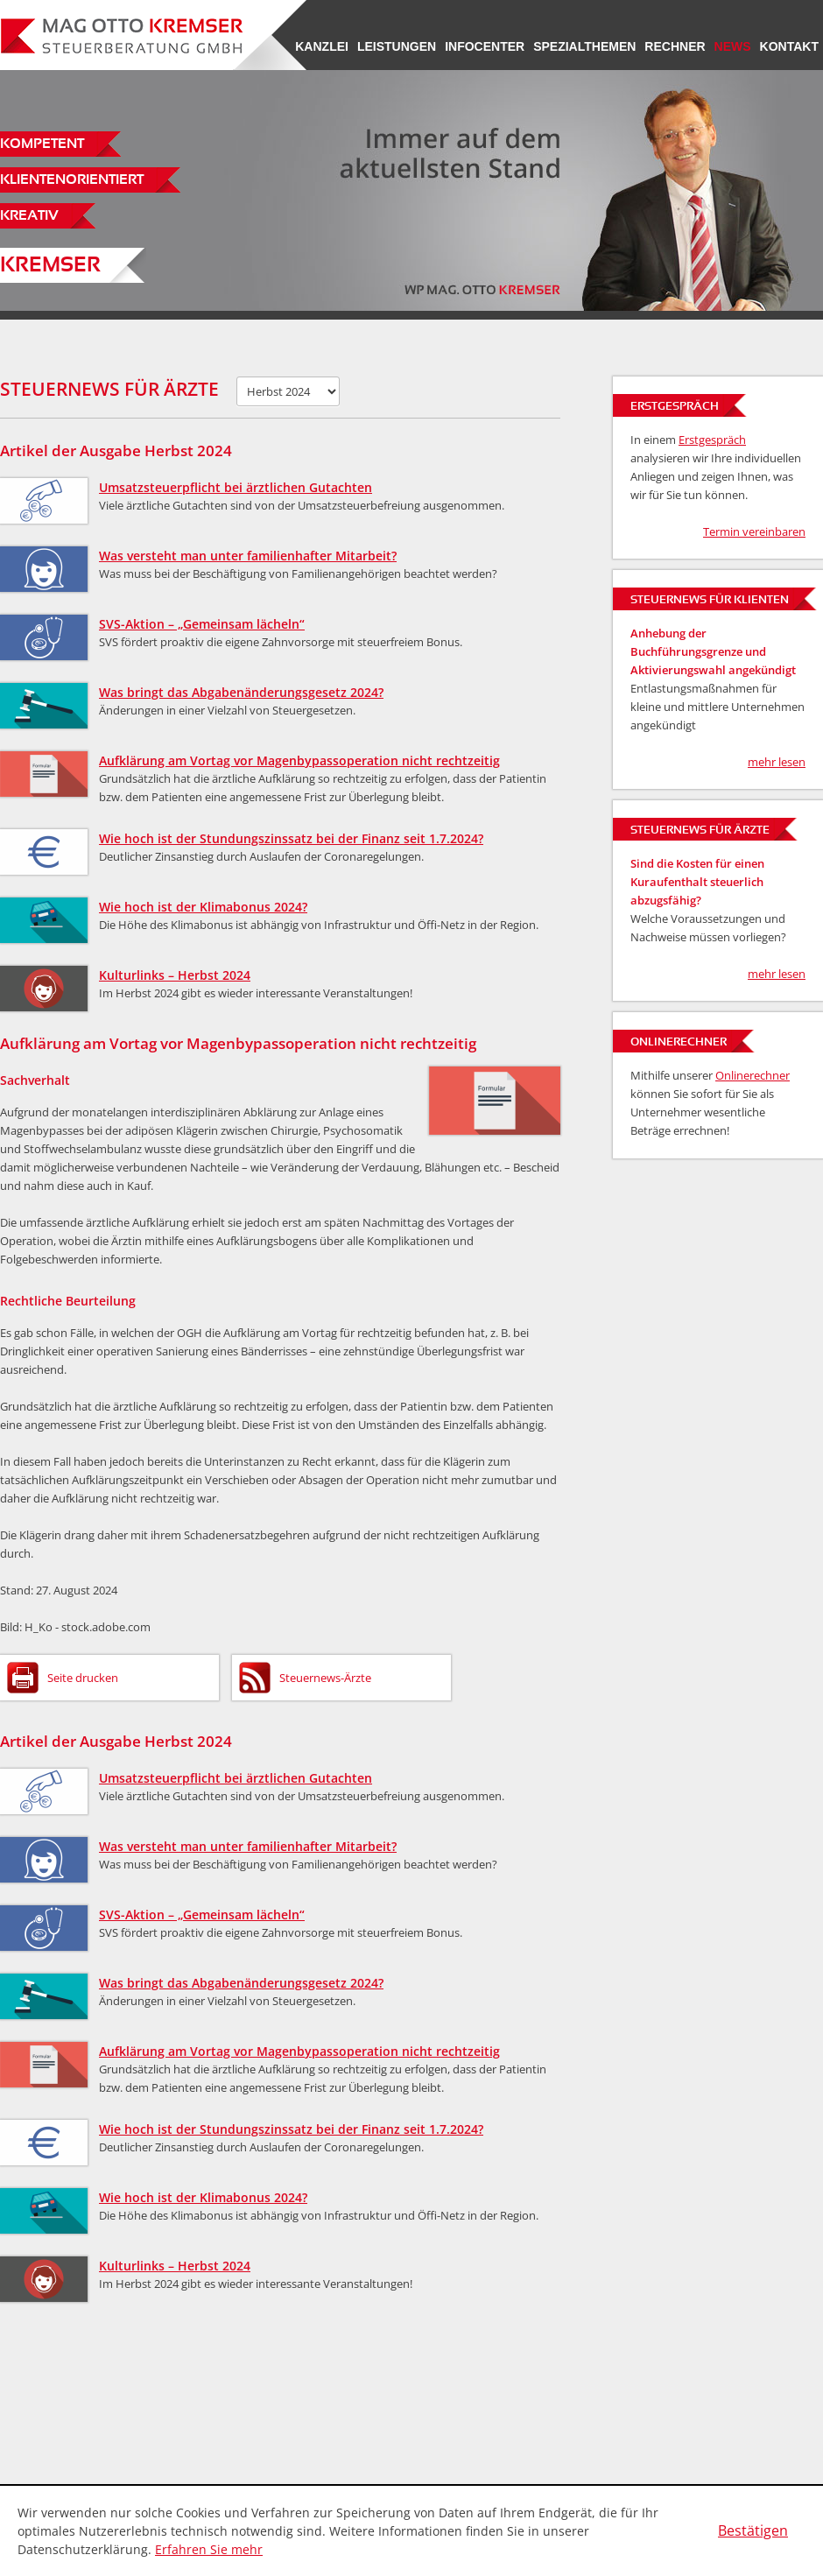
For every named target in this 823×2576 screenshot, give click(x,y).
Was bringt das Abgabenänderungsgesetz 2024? (241, 692)
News (732, 46)
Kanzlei (321, 46)
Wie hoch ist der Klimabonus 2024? (203, 906)
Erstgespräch (712, 439)
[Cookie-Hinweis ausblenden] (753, 2531)
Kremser (50, 266)
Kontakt (789, 46)
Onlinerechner (752, 1075)
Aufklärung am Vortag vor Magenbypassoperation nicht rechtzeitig (299, 760)
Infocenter (484, 46)
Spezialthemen (584, 46)
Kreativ (29, 215)
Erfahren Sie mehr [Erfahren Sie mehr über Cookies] (209, 2549)
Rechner (674, 46)
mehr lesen (776, 762)
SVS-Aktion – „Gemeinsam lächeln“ (202, 624)
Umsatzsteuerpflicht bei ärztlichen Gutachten (235, 487)
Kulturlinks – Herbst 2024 (174, 975)
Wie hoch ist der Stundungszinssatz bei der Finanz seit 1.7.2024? (291, 838)
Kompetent (42, 144)
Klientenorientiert (72, 180)
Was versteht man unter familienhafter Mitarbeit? (248, 555)
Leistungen (396, 46)
